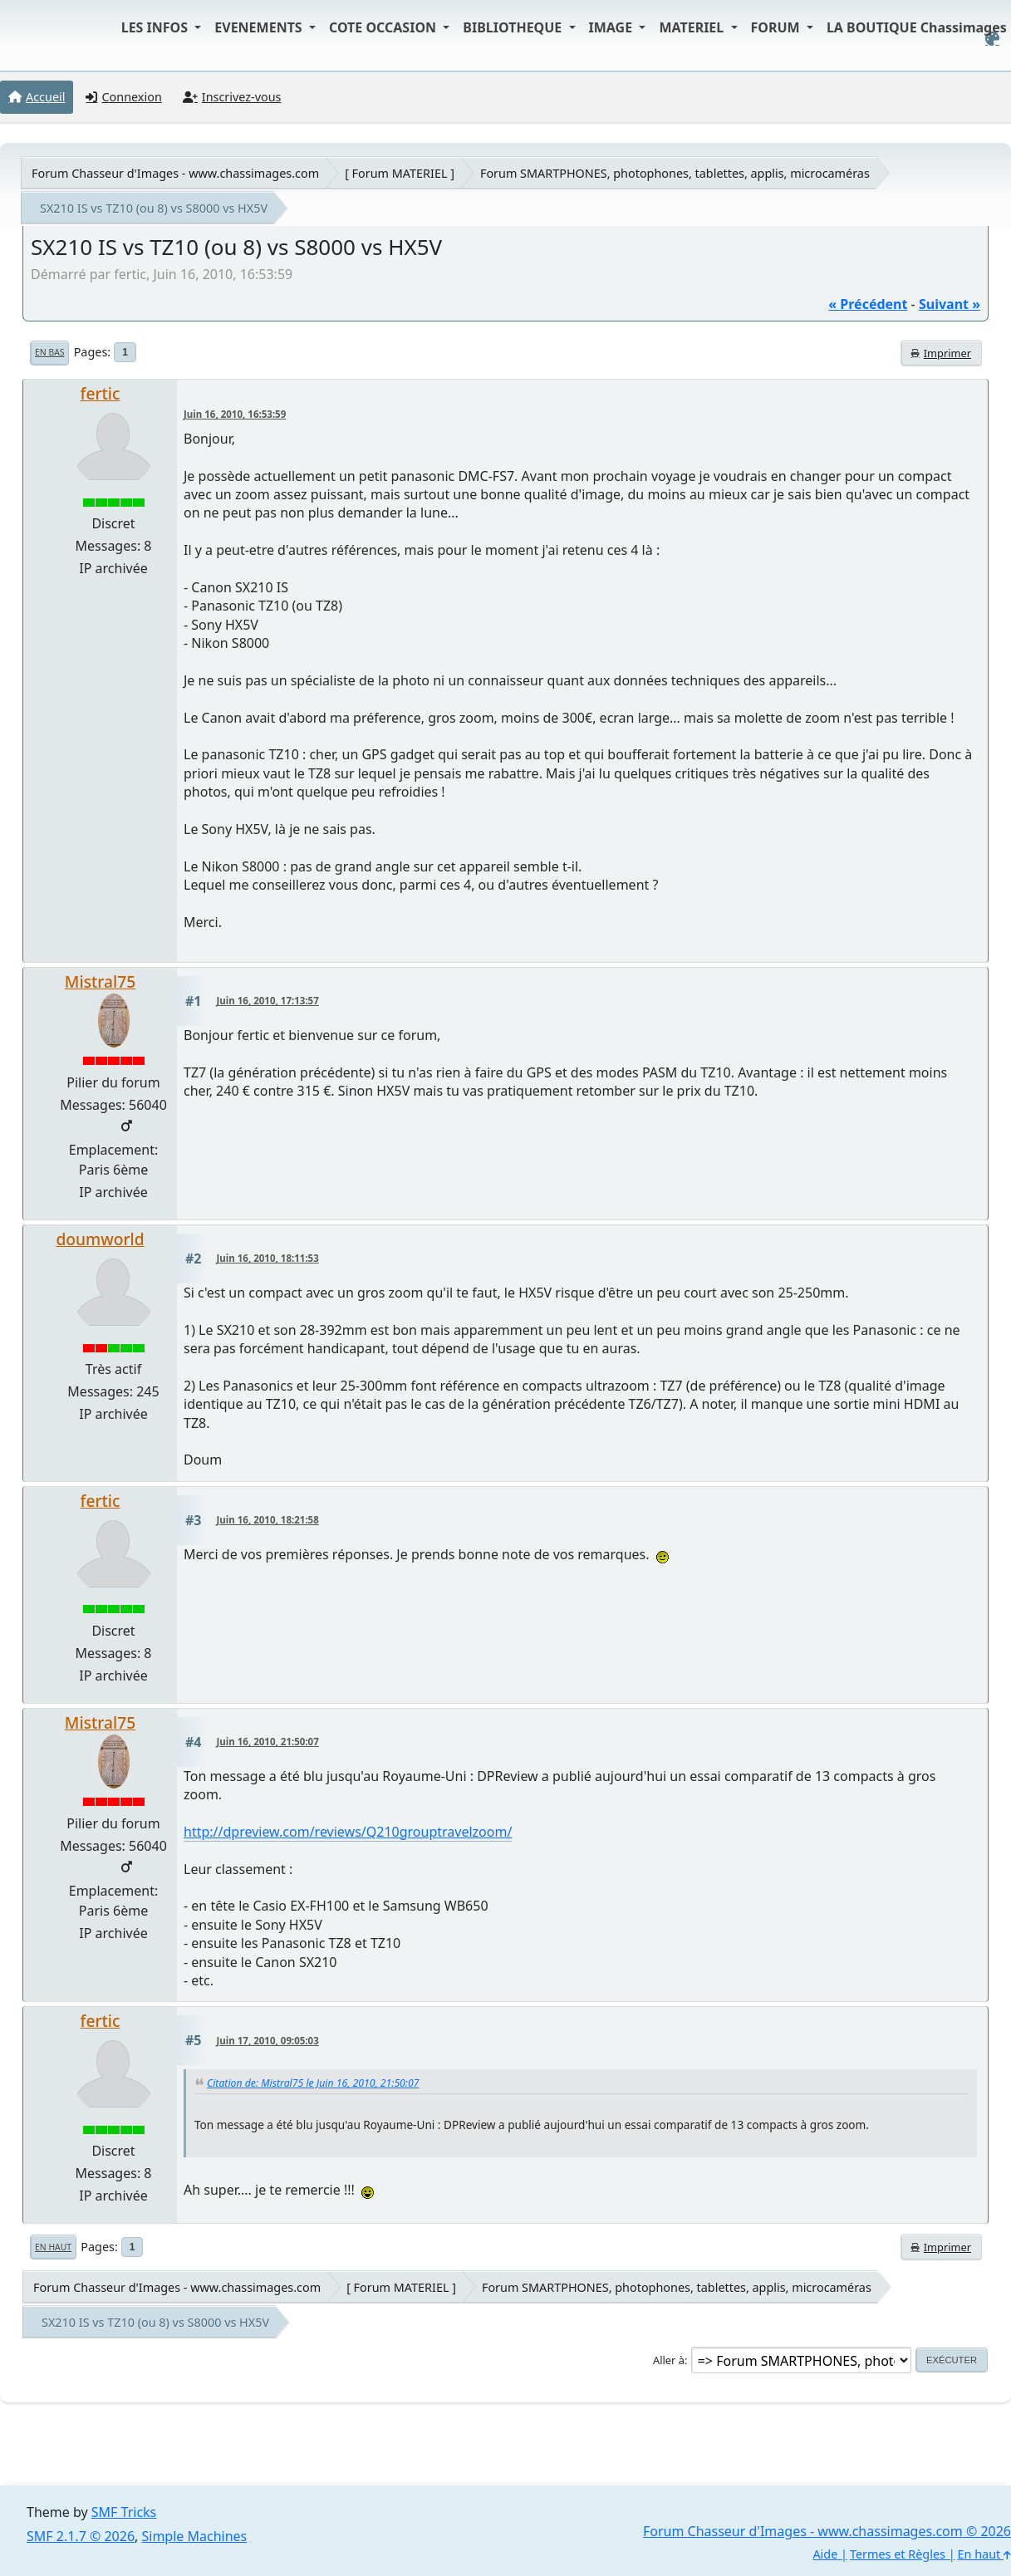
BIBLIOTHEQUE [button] (514, 27)
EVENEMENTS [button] (260, 27)
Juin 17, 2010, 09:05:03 (268, 2040)
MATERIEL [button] (693, 27)
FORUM (777, 27)
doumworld (100, 1239)
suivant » (949, 304)
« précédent (867, 304)
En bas (49, 352)
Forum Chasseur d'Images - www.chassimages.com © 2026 (827, 2531)
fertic (100, 393)
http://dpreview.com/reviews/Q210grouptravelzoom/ (348, 1832)
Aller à (669, 2360)
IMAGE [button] (612, 27)
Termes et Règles (897, 2554)
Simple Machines (195, 2536)
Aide (824, 2554)
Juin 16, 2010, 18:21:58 (268, 1520)
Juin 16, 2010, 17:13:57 (268, 1000)
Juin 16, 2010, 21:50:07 (268, 1741)
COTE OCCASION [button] (384, 27)
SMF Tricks (123, 2512)
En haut (53, 2247)
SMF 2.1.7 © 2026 (81, 2536)
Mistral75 (100, 981)
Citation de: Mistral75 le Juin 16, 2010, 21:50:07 (313, 2083)
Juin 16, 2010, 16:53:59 (235, 414)
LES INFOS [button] (156, 27)
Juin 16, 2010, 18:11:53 (268, 1258)
